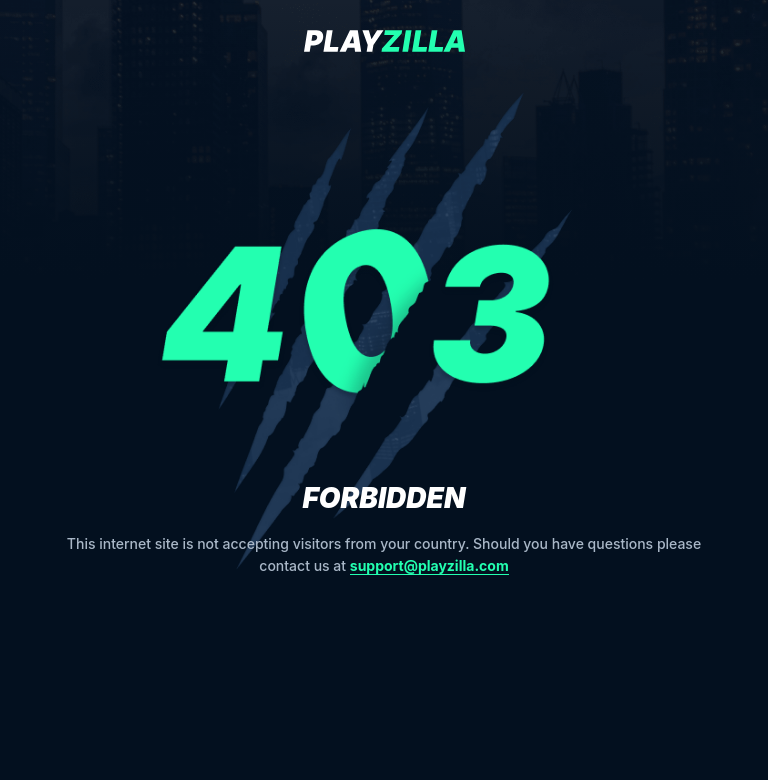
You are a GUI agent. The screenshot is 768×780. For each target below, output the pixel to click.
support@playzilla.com (429, 565)
